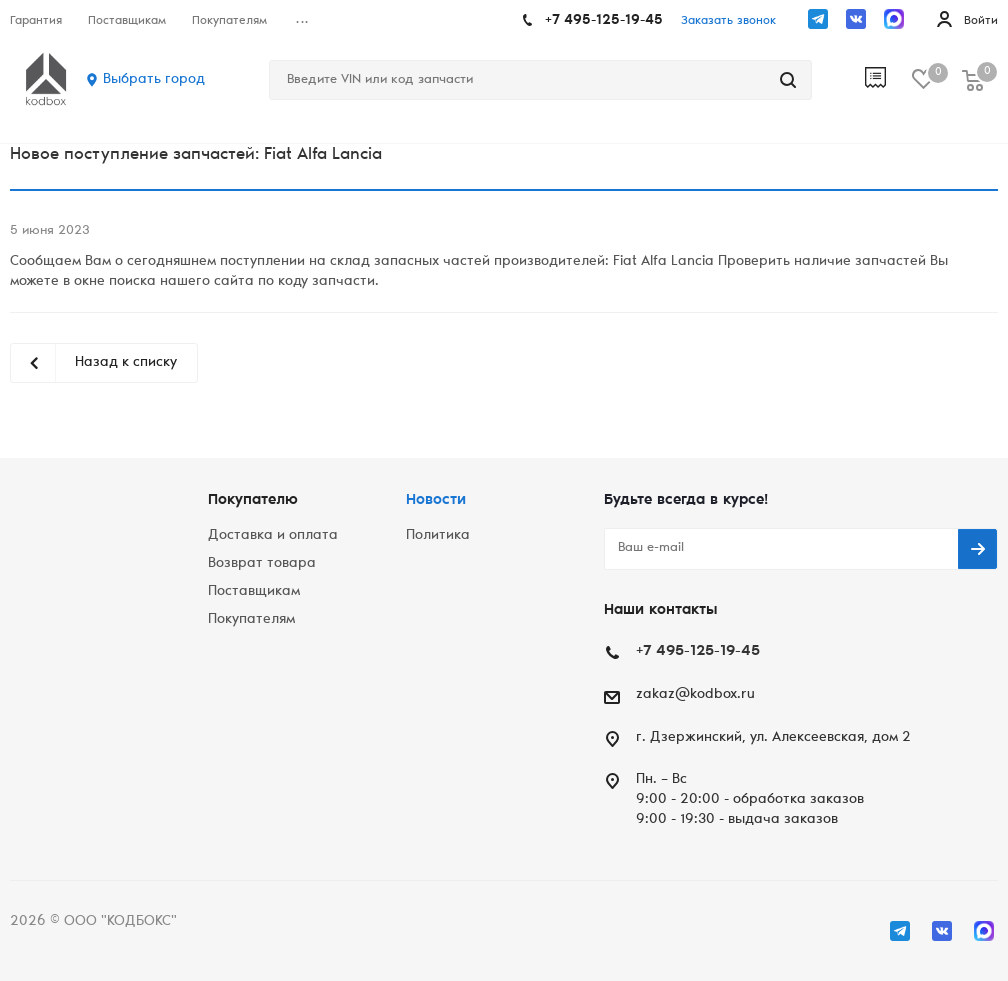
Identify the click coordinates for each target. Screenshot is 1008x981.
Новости (436, 500)
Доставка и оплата (273, 536)
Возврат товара (262, 564)
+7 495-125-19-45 (604, 21)
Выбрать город (154, 80)
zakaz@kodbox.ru (695, 695)
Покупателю (253, 500)
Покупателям (251, 620)
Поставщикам (254, 592)
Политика (438, 536)
